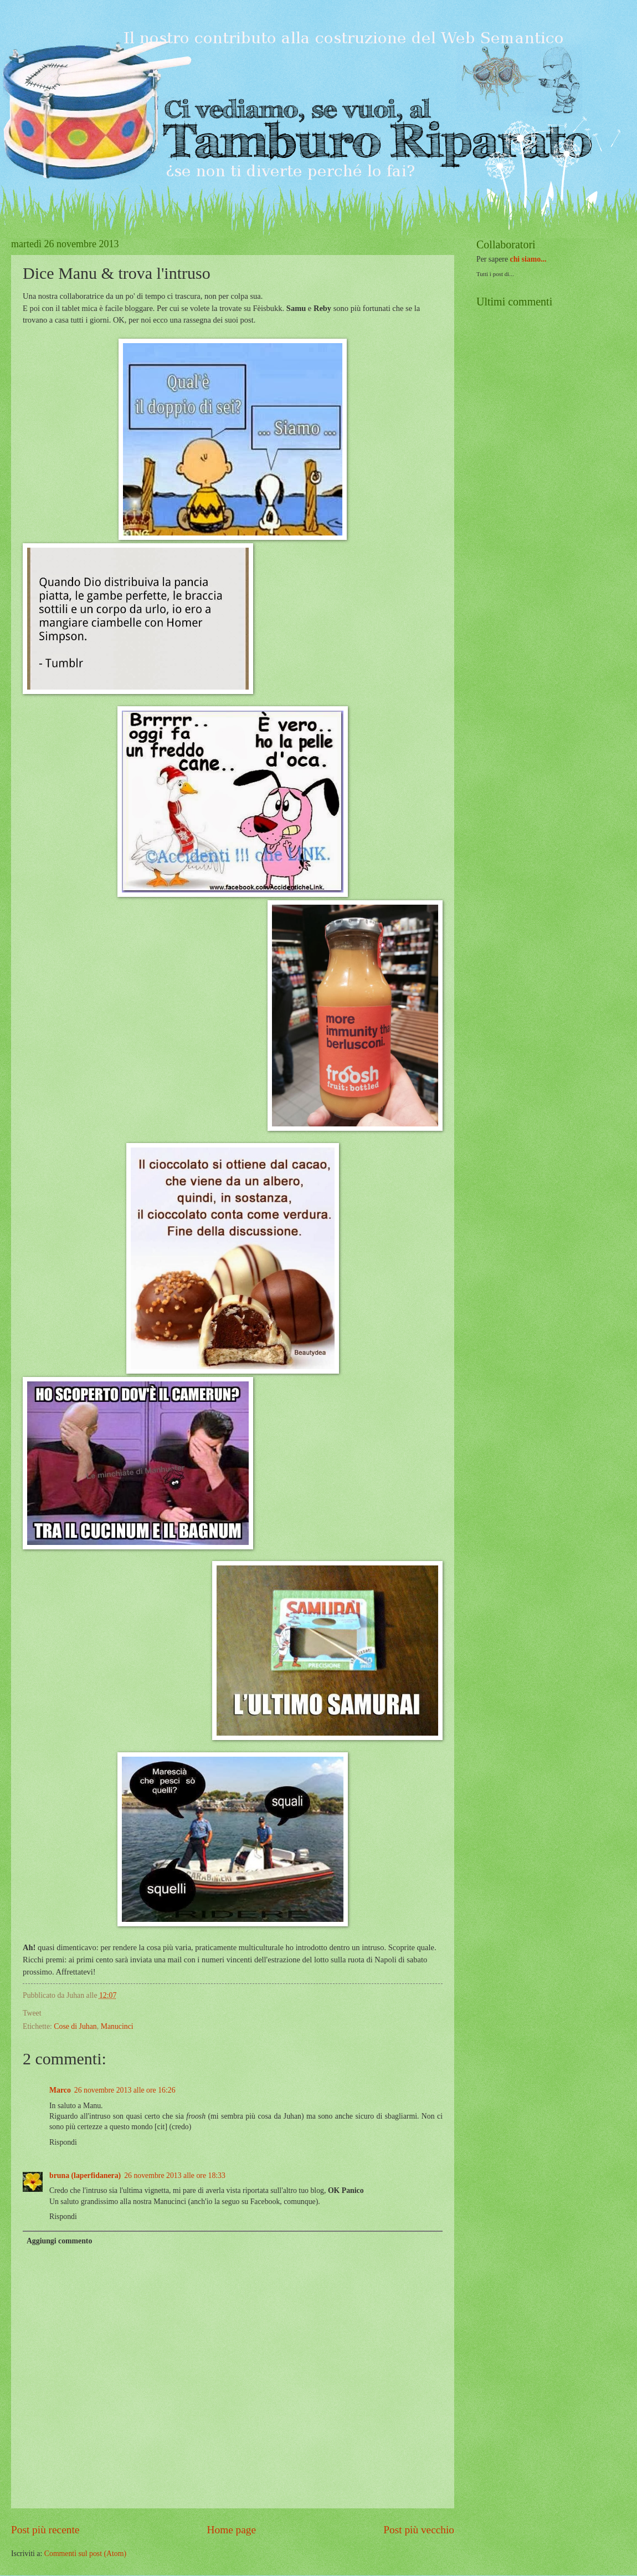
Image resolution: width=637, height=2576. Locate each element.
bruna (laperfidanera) (85, 2175)
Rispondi (63, 2142)
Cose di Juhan (75, 2026)
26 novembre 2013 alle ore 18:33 (174, 2175)
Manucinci (117, 2026)
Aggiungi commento (59, 2241)
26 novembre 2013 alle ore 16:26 (125, 2090)
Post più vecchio (418, 2530)
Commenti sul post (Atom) (85, 2553)
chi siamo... (528, 259)
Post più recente (45, 2530)
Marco (60, 2090)
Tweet (32, 2013)
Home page (231, 2530)
